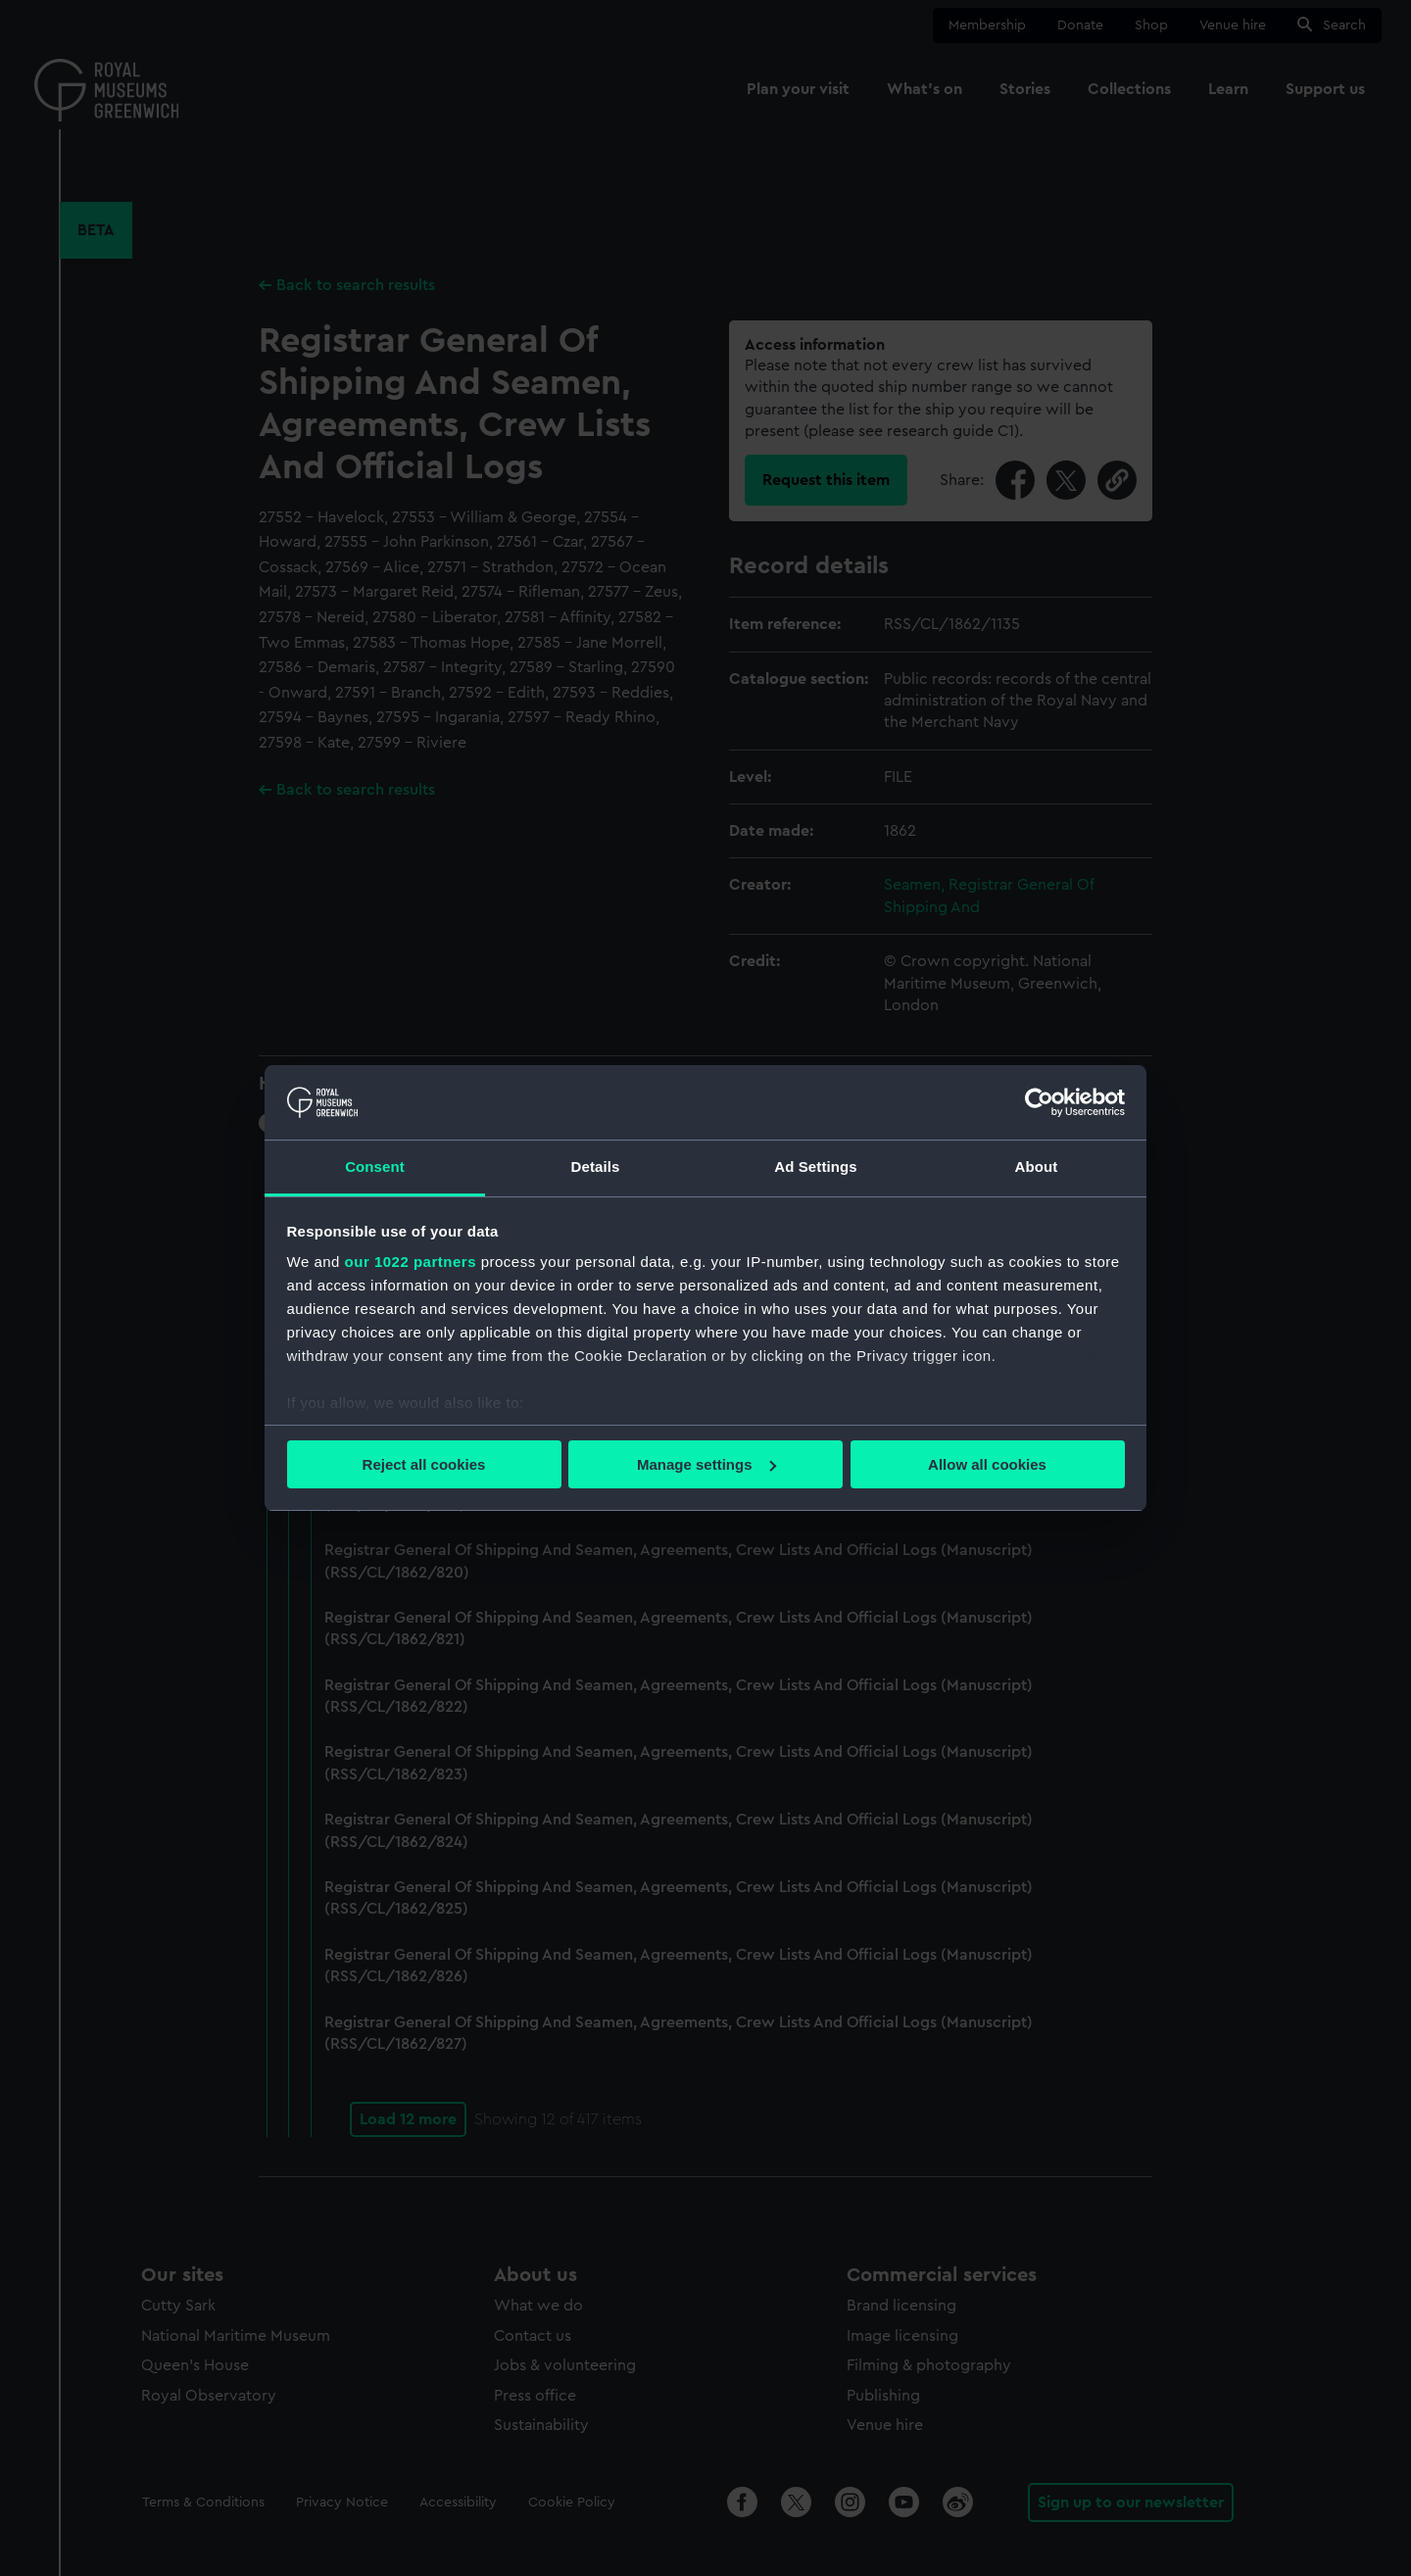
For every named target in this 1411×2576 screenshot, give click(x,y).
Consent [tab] (375, 1166)
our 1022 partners (410, 1261)
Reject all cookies (424, 1464)
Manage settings (706, 1464)
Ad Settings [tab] (815, 1166)
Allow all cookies (987, 1464)
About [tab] (1036, 1166)
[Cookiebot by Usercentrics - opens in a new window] (1039, 1102)
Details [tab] (595, 1166)
